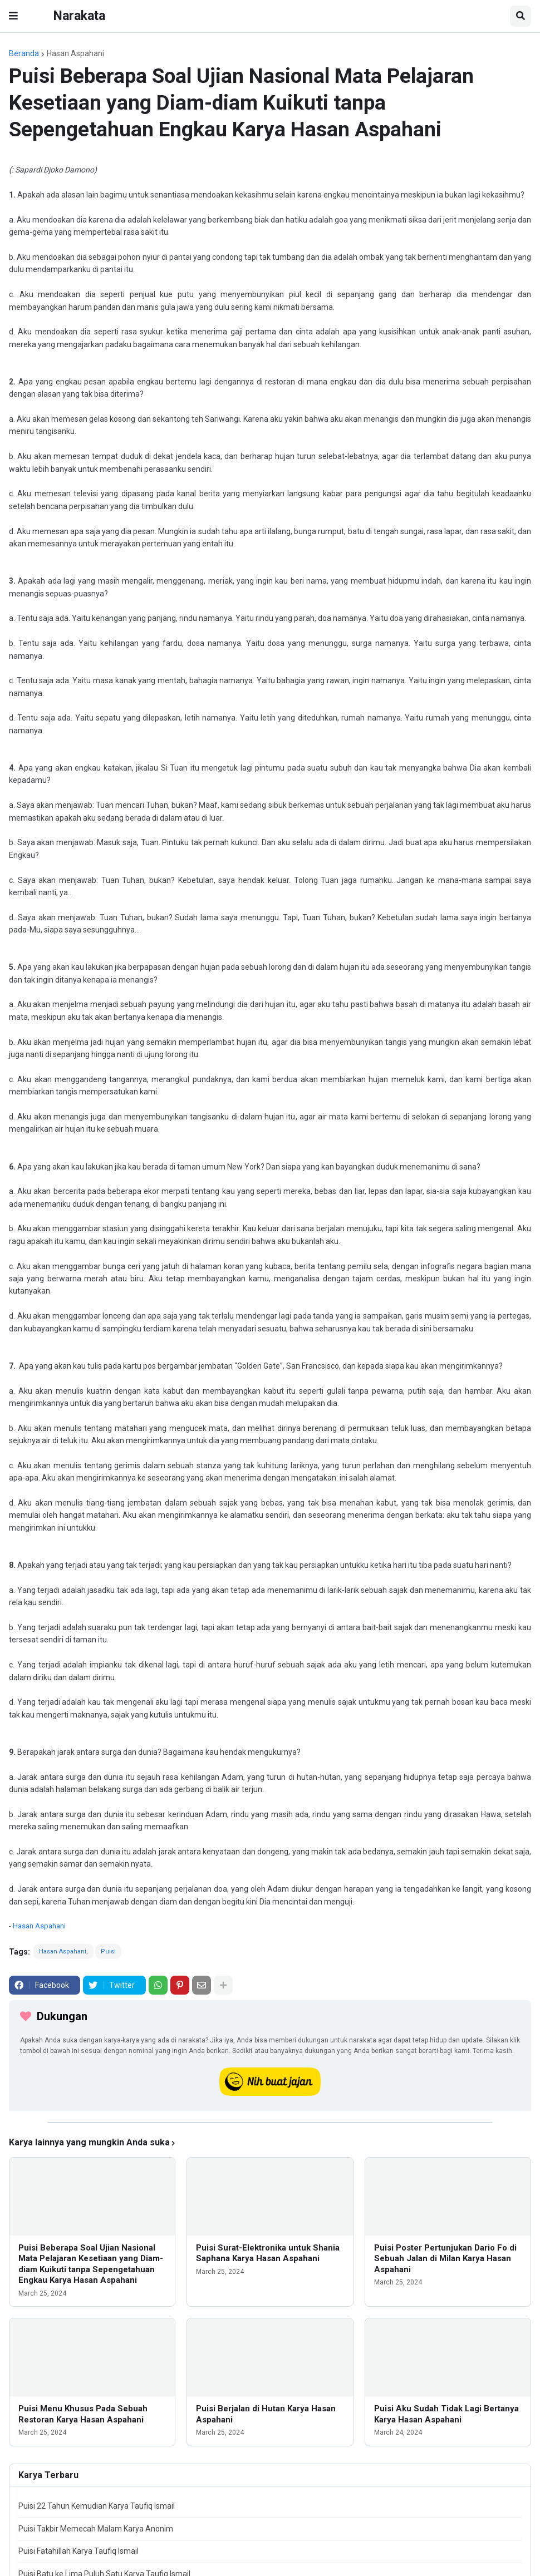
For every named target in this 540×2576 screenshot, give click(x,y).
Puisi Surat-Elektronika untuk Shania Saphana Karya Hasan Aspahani (268, 2253)
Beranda (24, 53)
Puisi (108, 1951)
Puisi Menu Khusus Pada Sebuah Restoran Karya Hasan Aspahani (83, 2414)
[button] (13, 16)
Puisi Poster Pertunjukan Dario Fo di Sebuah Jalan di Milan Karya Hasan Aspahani (445, 2258)
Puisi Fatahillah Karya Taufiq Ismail (78, 2551)
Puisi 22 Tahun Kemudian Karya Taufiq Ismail (96, 2505)
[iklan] (270, 2122)
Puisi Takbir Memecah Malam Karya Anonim (95, 2528)
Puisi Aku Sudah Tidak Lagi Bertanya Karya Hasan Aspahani (446, 2414)
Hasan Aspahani (75, 53)
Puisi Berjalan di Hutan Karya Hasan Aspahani (266, 2414)
